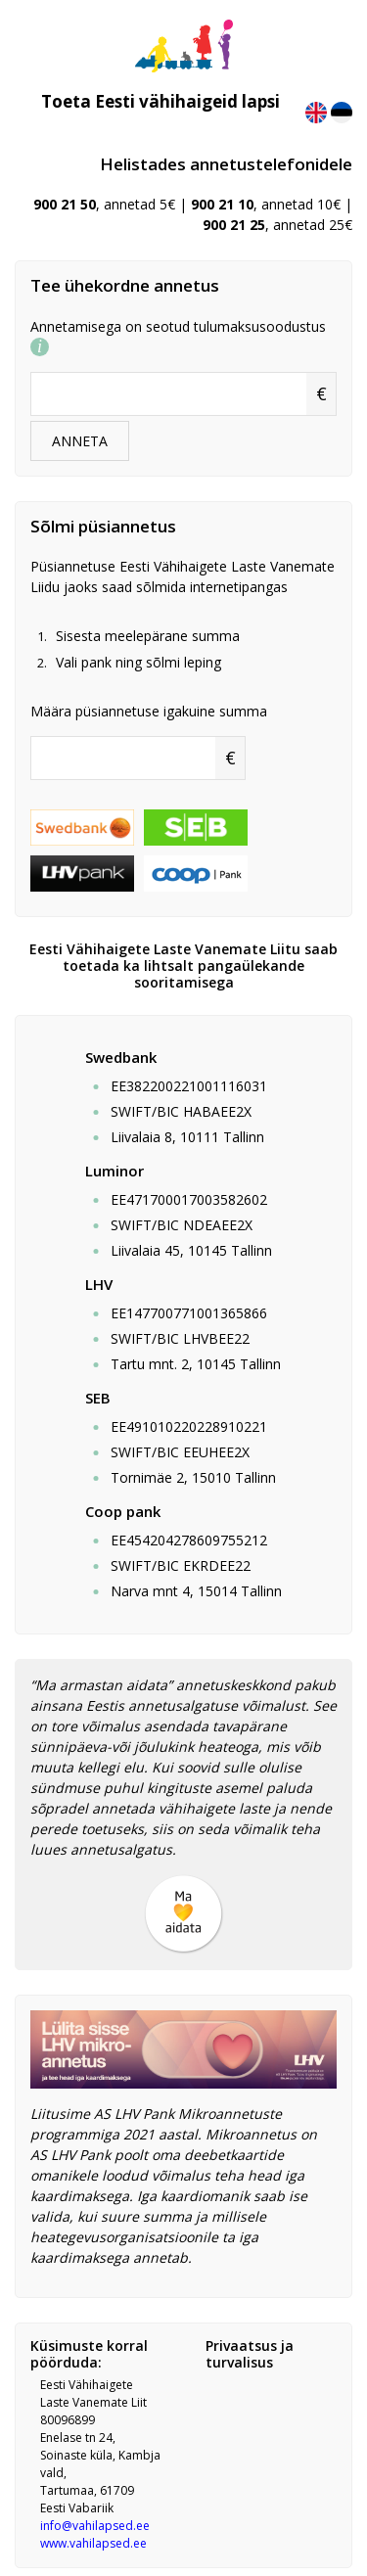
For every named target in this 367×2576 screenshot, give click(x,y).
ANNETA (80, 441)
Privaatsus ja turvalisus (250, 2353)
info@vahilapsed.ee (95, 2525)
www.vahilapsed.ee (93, 2543)
